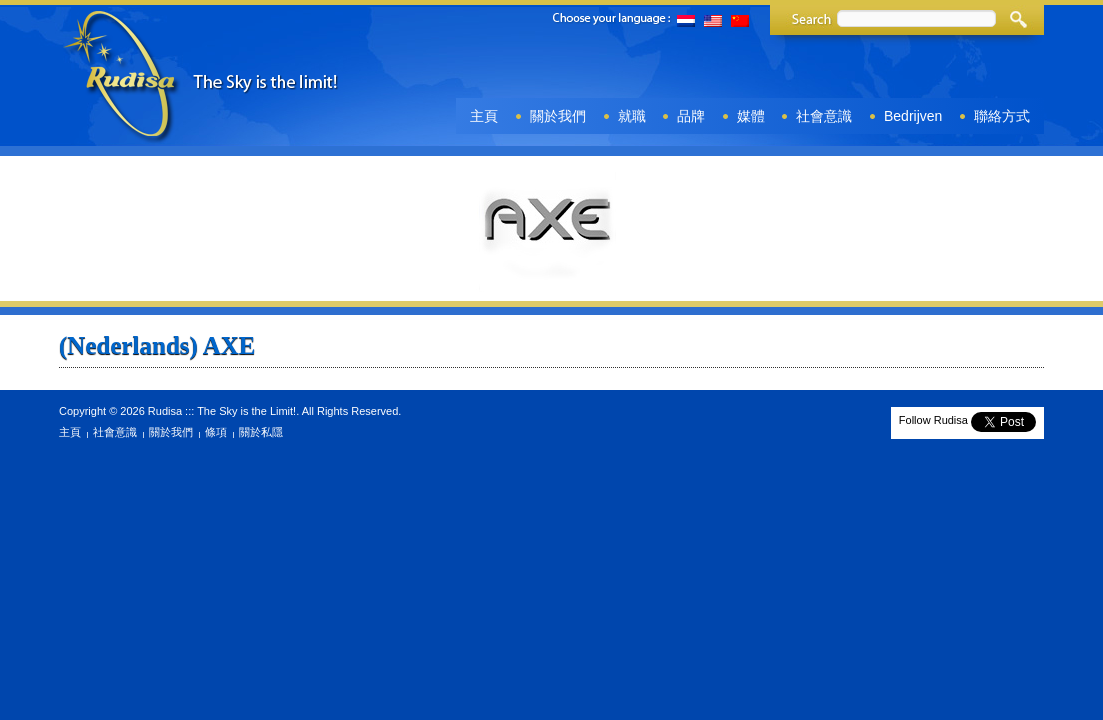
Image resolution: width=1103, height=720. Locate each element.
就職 (632, 116)
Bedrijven (913, 116)
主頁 (484, 116)
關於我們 (558, 116)
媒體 (751, 116)
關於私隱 (261, 432)
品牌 (691, 116)
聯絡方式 (1002, 116)
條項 (216, 432)
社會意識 (824, 116)
